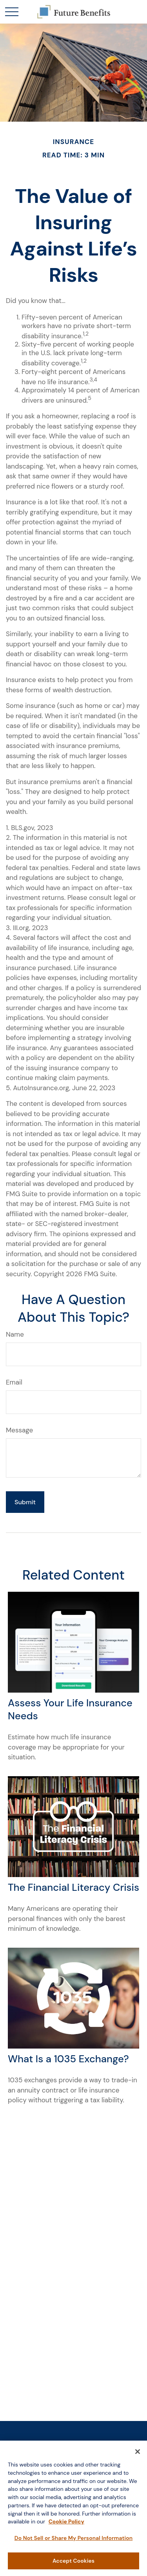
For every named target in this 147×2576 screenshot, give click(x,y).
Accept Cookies (73, 2564)
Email (14, 1382)
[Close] (137, 2455)
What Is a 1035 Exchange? (68, 2058)
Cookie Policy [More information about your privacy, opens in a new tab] (66, 2525)
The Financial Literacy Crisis (73, 1887)
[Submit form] (25, 1502)
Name (15, 1334)
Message (19, 1430)
